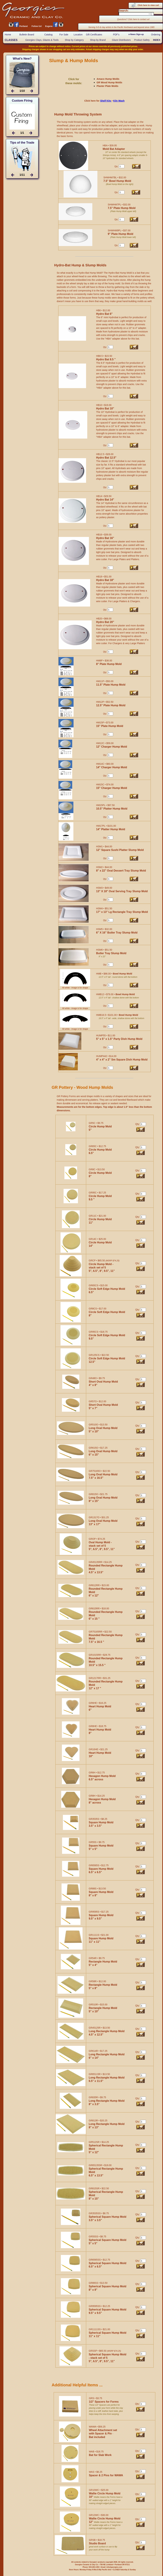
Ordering (155, 34)
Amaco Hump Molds (108, 79)
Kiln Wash (118, 100)
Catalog (48, 34)
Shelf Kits (106, 100)
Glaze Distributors (121, 40)
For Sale (63, 34)
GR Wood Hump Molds (109, 82)
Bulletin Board (26, 34)
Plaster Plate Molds (107, 86)
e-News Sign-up (136, 34)
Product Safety (142, 40)
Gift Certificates (94, 34)
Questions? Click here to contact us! (133, 19)
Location (78, 34)
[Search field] (136, 14)
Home (8, 34)
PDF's (116, 34)
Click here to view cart (148, 5)
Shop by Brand (98, 40)
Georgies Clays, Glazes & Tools (42, 40)
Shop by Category (74, 40)
